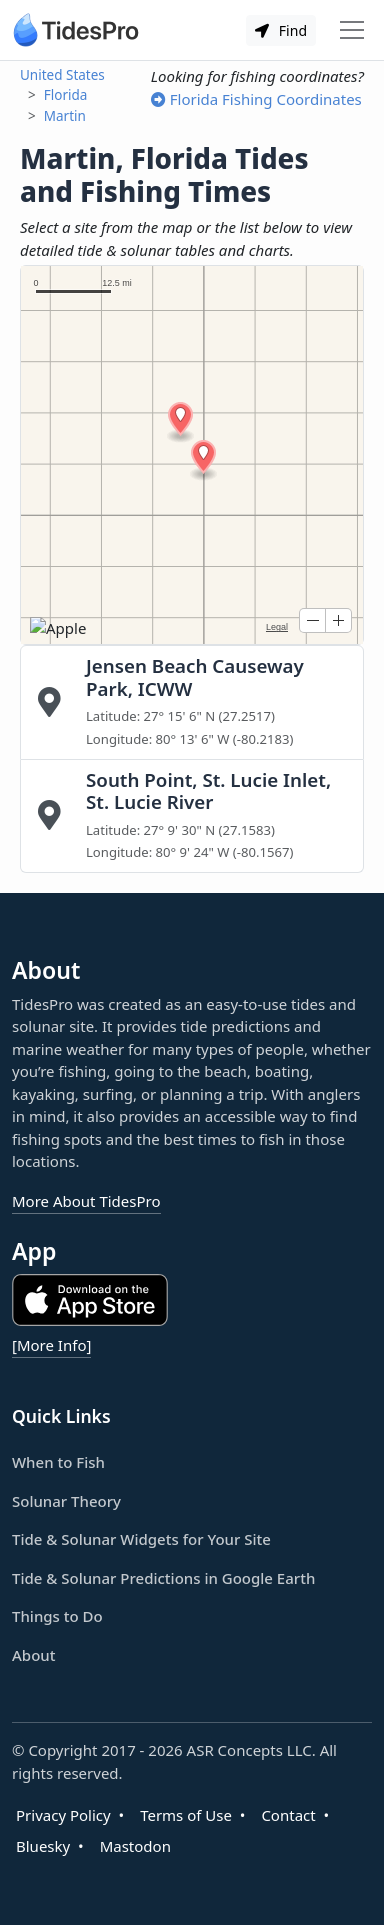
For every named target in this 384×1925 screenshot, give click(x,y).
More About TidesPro (86, 1201)
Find (281, 30)
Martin (65, 116)
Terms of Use (186, 1815)
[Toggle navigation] (352, 30)
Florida (66, 95)
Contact (288, 1815)
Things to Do (57, 1616)
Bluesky (43, 1846)
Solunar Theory (66, 1501)
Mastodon (135, 1846)
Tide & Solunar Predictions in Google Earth (163, 1578)
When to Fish (58, 1462)
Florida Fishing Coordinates (256, 99)
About (33, 1655)
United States (62, 75)
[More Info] (51, 1345)
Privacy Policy (63, 1815)
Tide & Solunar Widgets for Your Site (141, 1539)
